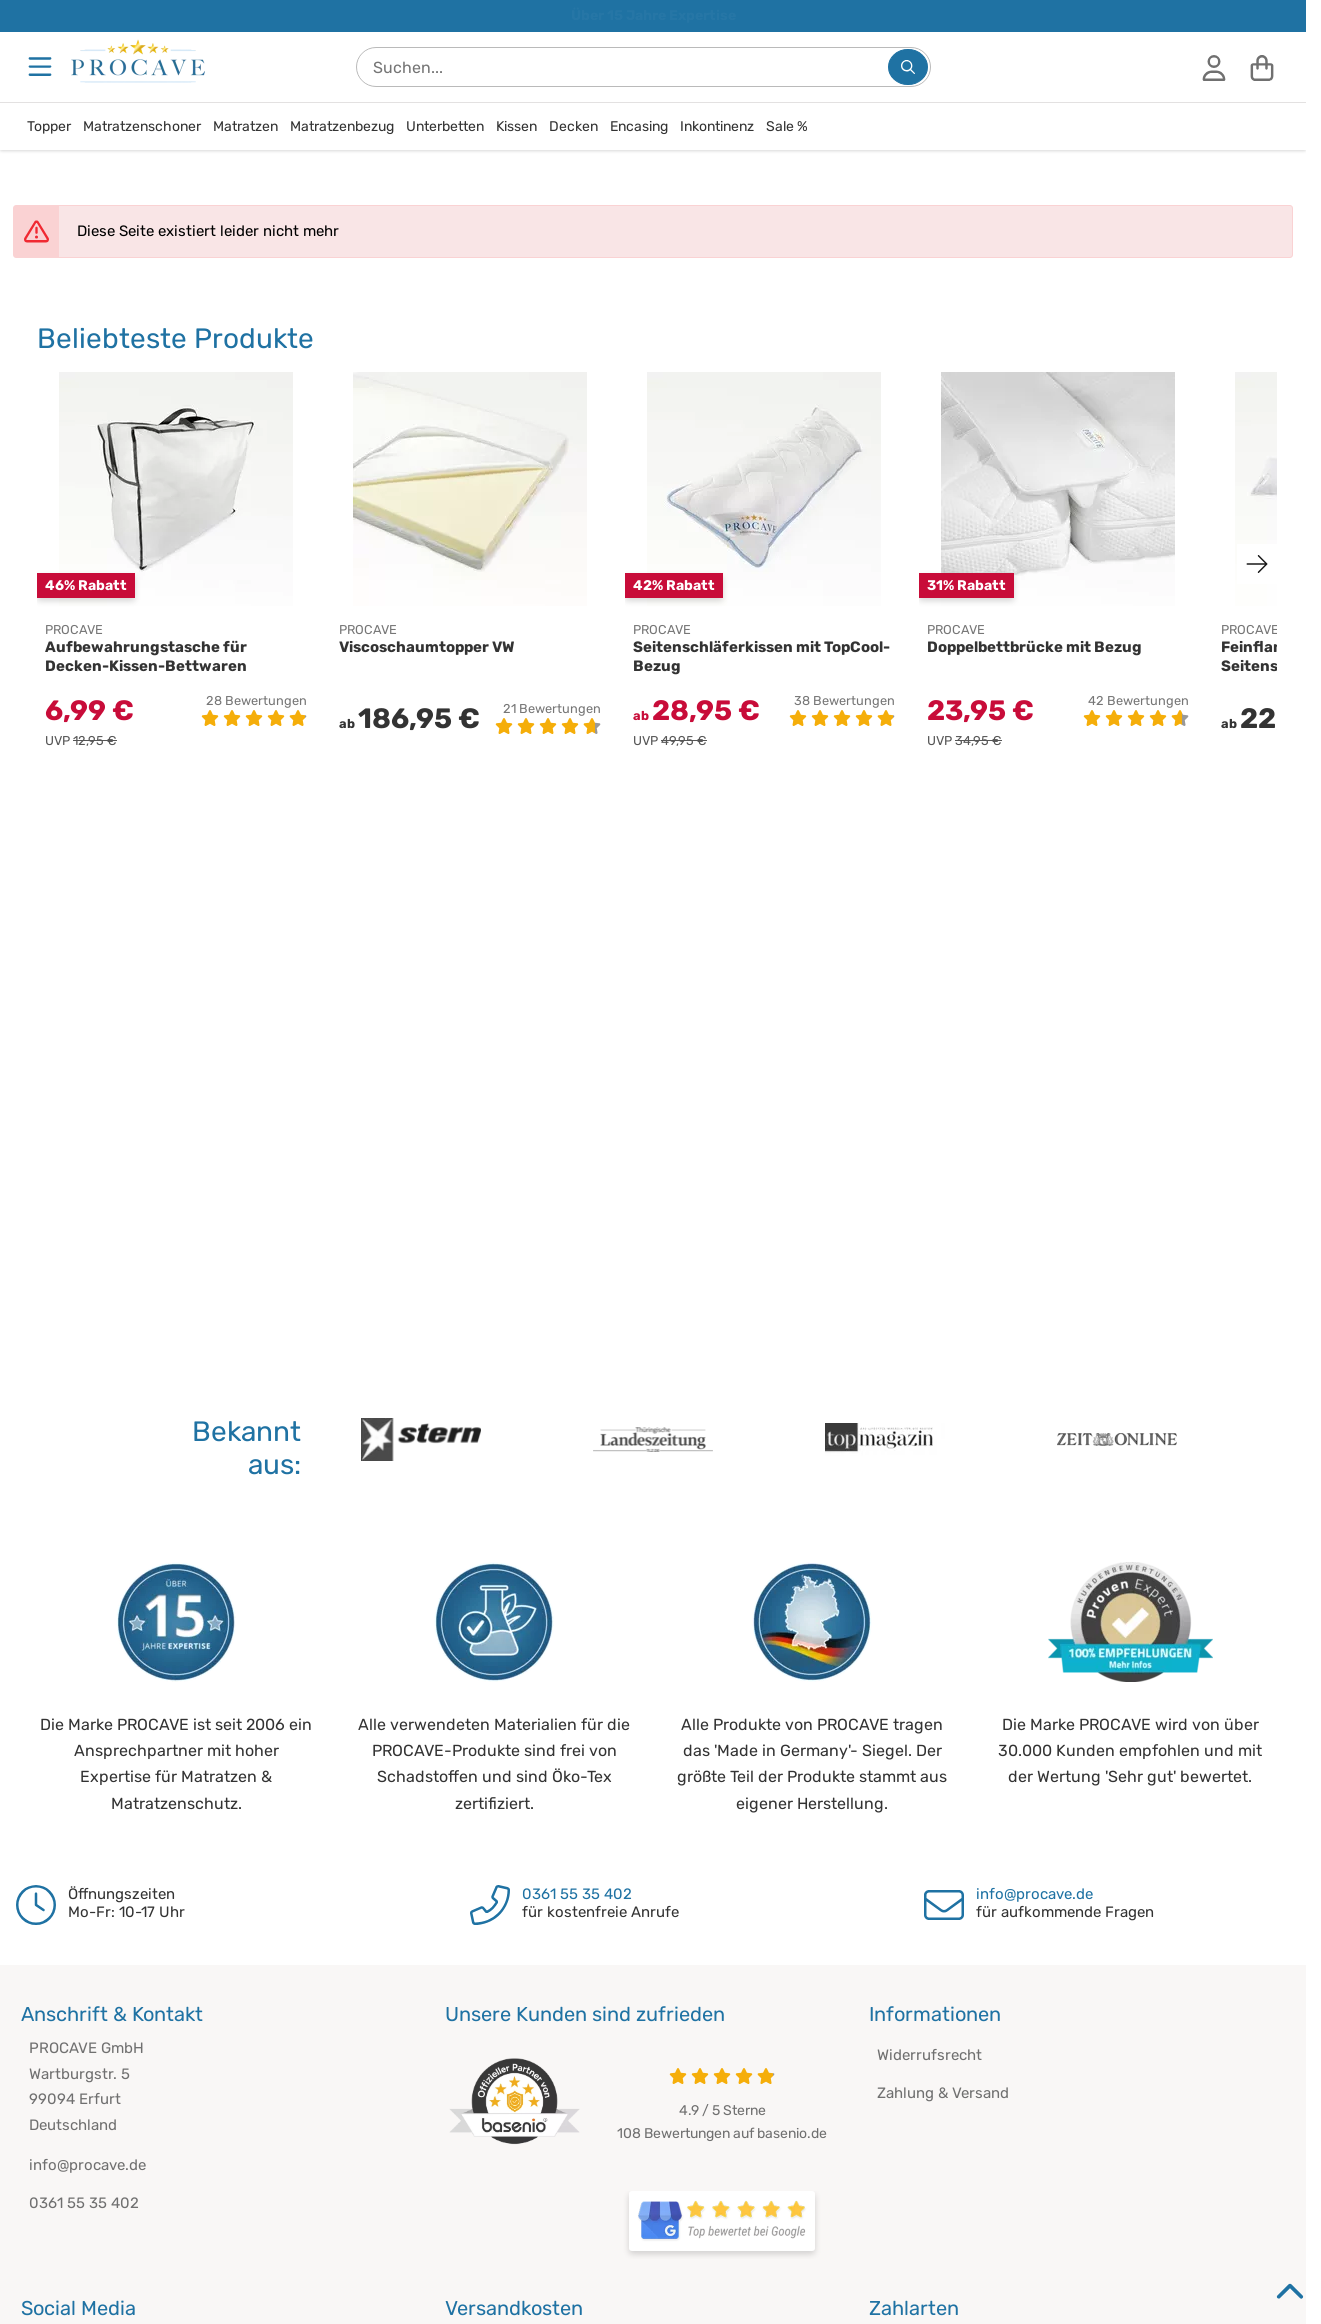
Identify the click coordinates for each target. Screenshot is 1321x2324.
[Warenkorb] (1262, 67)
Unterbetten (445, 126)
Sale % (787, 126)
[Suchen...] (908, 67)
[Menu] (42, 67)
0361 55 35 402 (577, 1894)
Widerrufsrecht (929, 2055)
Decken (573, 126)
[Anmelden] (1214, 67)
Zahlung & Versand (943, 2093)
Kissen (516, 126)
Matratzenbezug (342, 126)
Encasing (639, 126)
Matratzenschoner (142, 126)
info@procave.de (1034, 1894)
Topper (49, 126)
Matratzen (245, 126)
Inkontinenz (717, 126)
